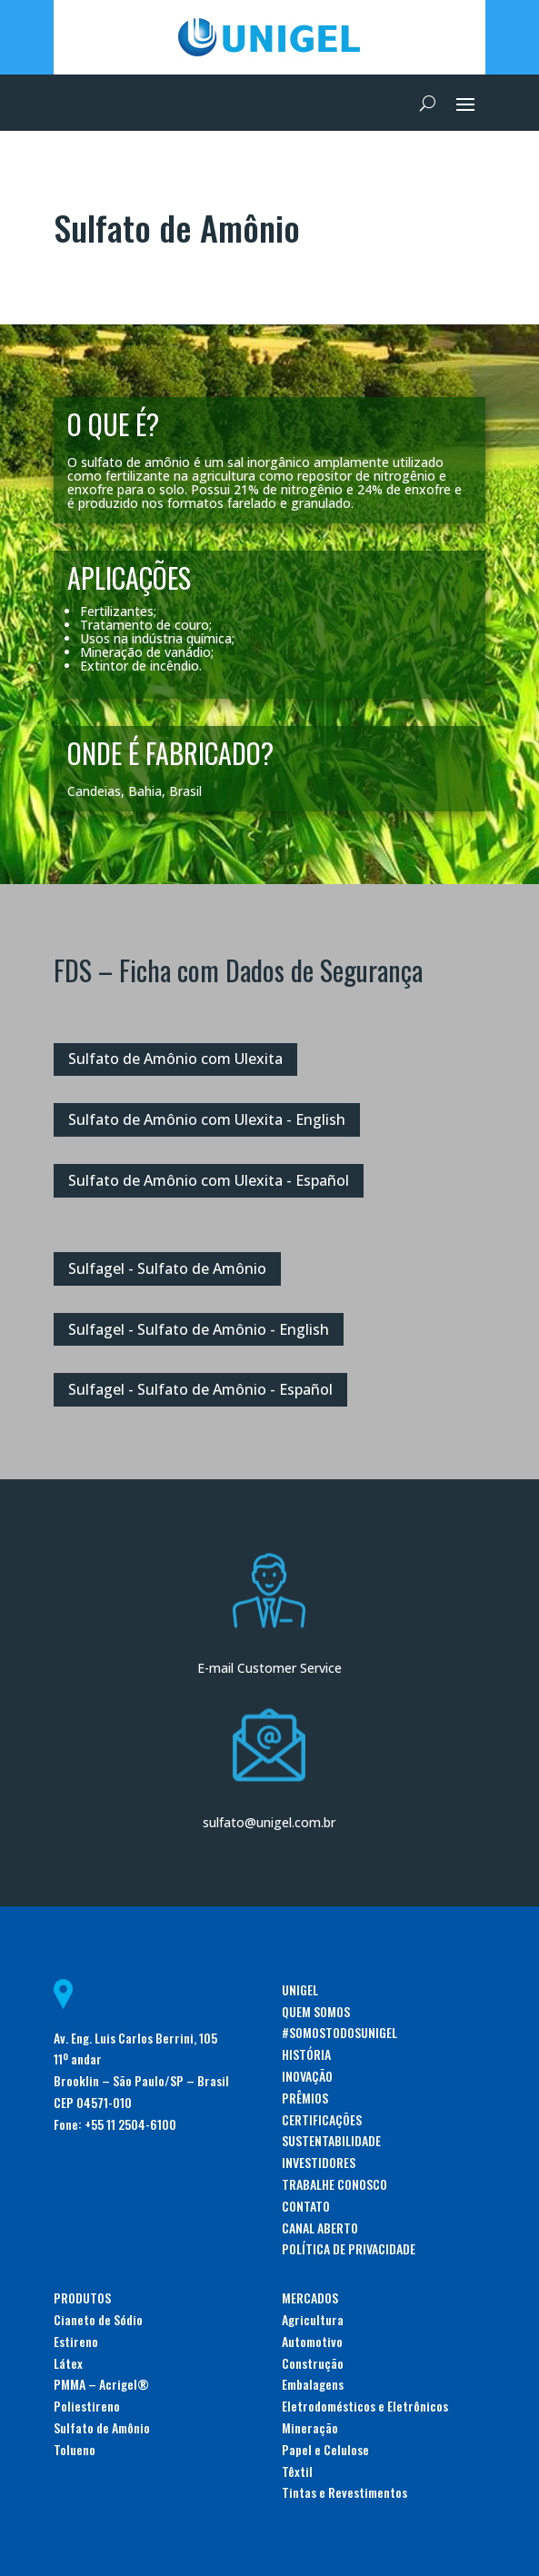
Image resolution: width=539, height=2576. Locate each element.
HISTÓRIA (306, 2054)
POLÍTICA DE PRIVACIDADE (348, 2248)
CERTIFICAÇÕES (322, 2119)
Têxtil (297, 2471)
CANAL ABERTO (320, 2227)
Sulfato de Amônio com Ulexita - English (206, 1119)
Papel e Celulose (325, 2449)
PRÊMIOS (305, 2097)
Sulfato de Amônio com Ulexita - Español (208, 1180)
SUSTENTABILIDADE (331, 2140)
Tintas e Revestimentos (344, 2491)
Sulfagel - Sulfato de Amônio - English (198, 1329)
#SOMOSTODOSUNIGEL (339, 2032)
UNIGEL (300, 1989)
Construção (313, 2362)
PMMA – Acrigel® (101, 2383)
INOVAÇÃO (307, 2075)
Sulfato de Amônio (102, 2427)
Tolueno (74, 2449)
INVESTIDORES (318, 2162)
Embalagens (313, 2383)
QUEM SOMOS (316, 2011)
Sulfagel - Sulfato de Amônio (167, 1268)
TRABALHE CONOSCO (334, 2183)
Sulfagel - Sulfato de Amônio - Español (200, 1389)
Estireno (76, 2341)
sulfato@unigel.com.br (269, 1822)
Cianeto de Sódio (98, 2319)
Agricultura (313, 2319)
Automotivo (312, 2341)
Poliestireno (87, 2405)
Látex (68, 2362)
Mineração (310, 2427)
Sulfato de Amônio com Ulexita (175, 1059)
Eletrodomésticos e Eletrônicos (365, 2405)
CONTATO (306, 2205)
